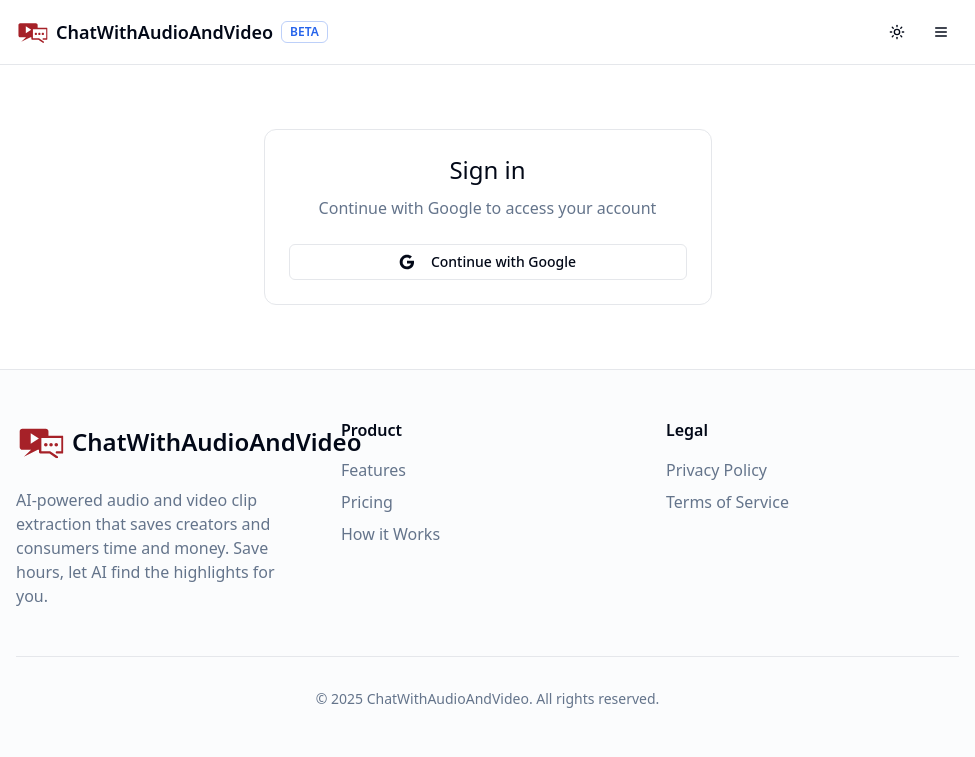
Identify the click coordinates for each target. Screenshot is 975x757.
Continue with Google (487, 261)
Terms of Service (727, 502)
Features (373, 470)
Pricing (367, 502)
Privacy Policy (716, 470)
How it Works (390, 534)
